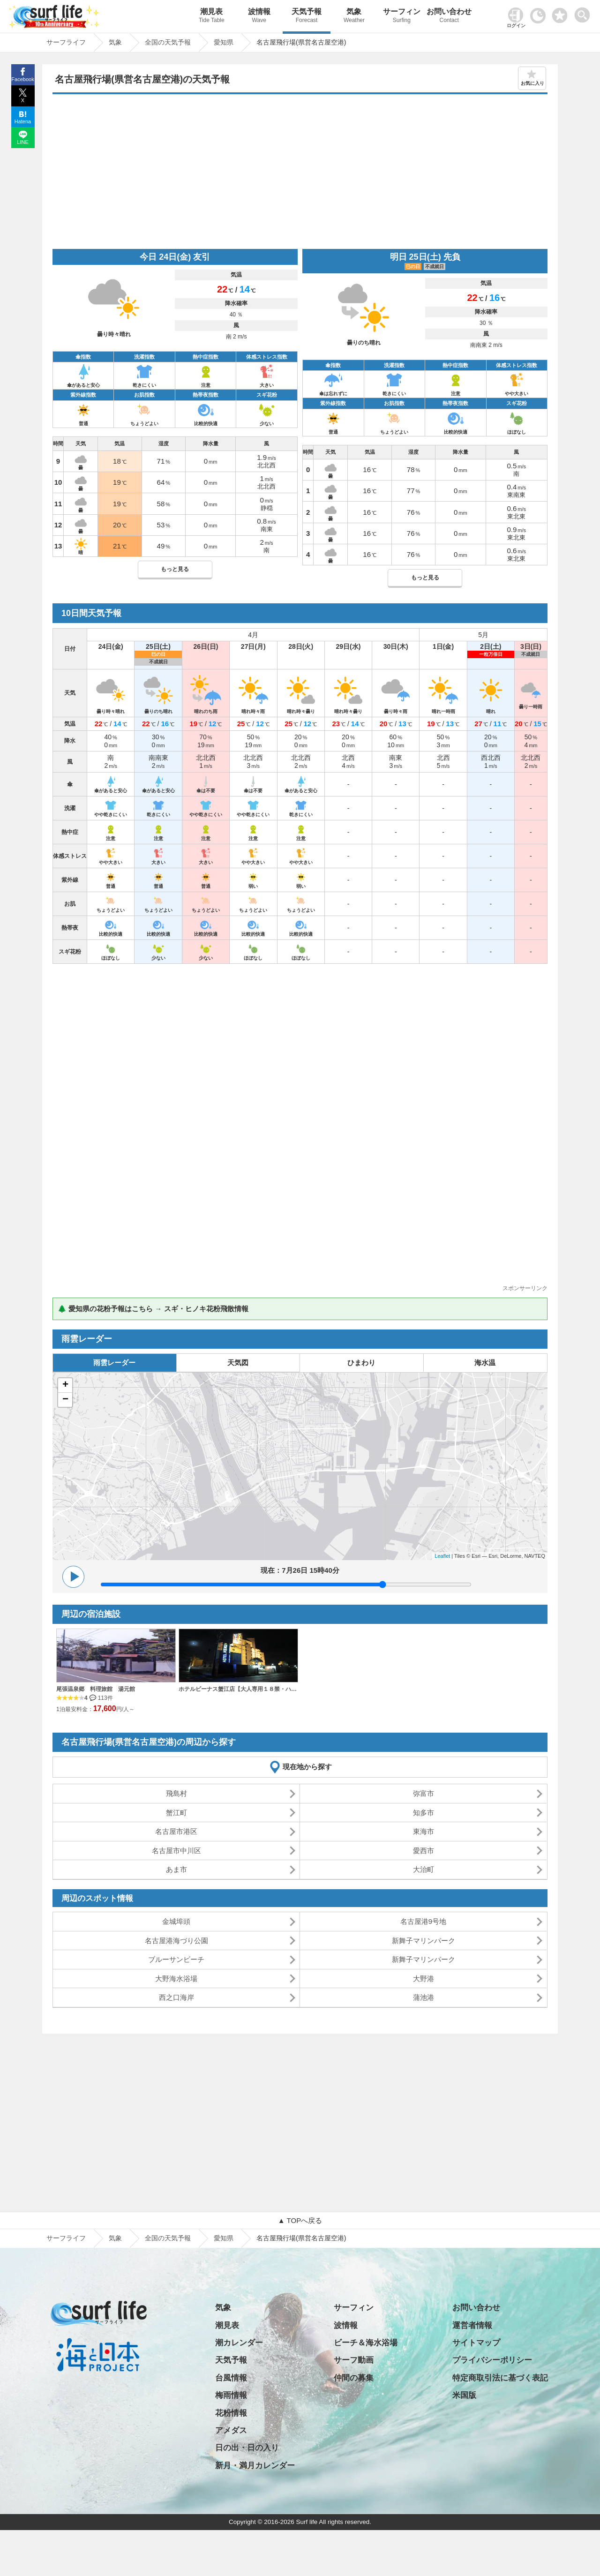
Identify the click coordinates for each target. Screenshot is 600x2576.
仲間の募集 (354, 2377)
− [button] (65, 1400)
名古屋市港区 (176, 1831)
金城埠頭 (176, 1921)
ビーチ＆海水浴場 (366, 2342)
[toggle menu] (584, 12)
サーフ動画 (354, 2360)
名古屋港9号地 (423, 1921)
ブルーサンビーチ (176, 1959)
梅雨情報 (231, 2395)
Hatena (23, 121)
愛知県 (223, 2238)
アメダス (231, 2430)
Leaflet (442, 1556)
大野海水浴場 (176, 1979)
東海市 (423, 1831)
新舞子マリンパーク (423, 1941)
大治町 (423, 1869)
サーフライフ (66, 2238)
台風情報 (231, 2377)
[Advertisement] (300, 174)
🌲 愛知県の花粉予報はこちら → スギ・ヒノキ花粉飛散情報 (153, 1309)
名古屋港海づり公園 (176, 1941)
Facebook (22, 79)
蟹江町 (176, 1813)
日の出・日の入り (247, 2447)
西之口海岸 (176, 1997)
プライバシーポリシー (492, 2360)
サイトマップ (476, 2342)
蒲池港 (423, 1997)
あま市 (176, 1869)
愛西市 (423, 1851)
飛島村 (176, 1793)
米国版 (464, 2395)
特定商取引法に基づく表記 (500, 2377)
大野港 (423, 1979)
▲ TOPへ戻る (300, 2220)
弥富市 (423, 1793)
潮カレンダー (239, 2342)
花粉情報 (231, 2413)
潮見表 (211, 17)
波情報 (259, 17)
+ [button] (65, 1385)
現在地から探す (307, 1767)
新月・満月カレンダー (255, 2465)
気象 (354, 17)
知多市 (423, 1813)
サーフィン (401, 17)
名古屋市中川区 (176, 1851)
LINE (22, 142)
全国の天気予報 (168, 2238)
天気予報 (306, 17)
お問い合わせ (449, 17)
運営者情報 (472, 2325)
